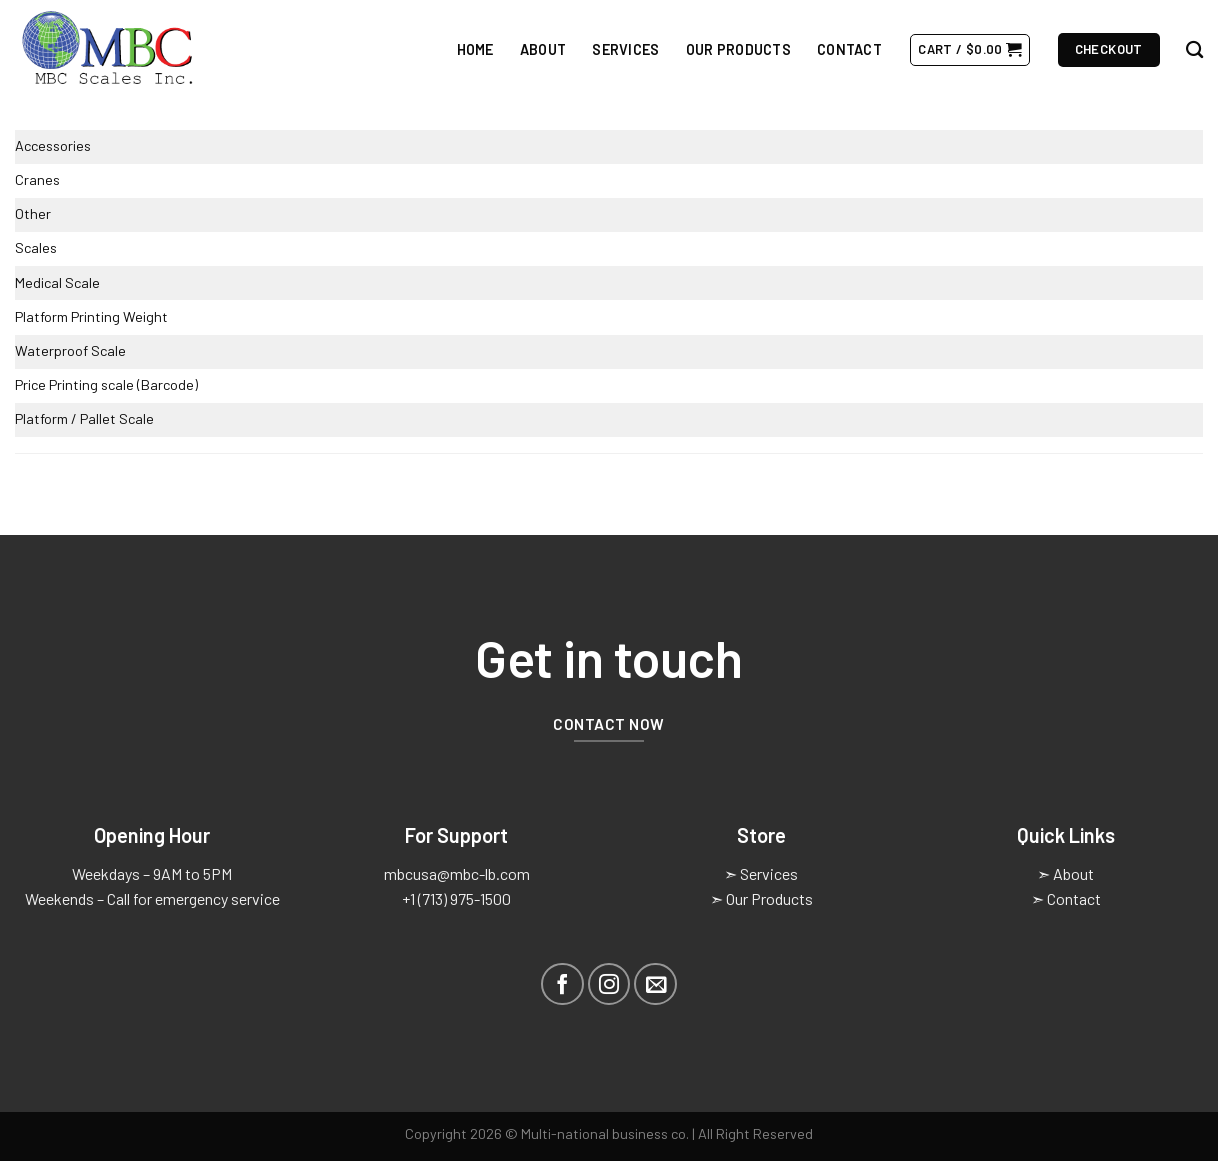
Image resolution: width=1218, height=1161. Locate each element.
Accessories (53, 145)
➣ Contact (1066, 898)
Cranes (37, 179)
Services (625, 49)
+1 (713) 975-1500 (456, 898)
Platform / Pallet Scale (84, 418)
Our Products (738, 49)
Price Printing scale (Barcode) (106, 384)
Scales (36, 247)
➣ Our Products (761, 898)
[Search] (1194, 50)
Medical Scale (57, 282)
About (543, 49)
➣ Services (761, 873)
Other (33, 213)
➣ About (1065, 873)
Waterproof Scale (70, 350)
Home (475, 49)
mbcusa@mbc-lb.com (457, 873)
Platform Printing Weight (91, 316)
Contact (849, 49)
